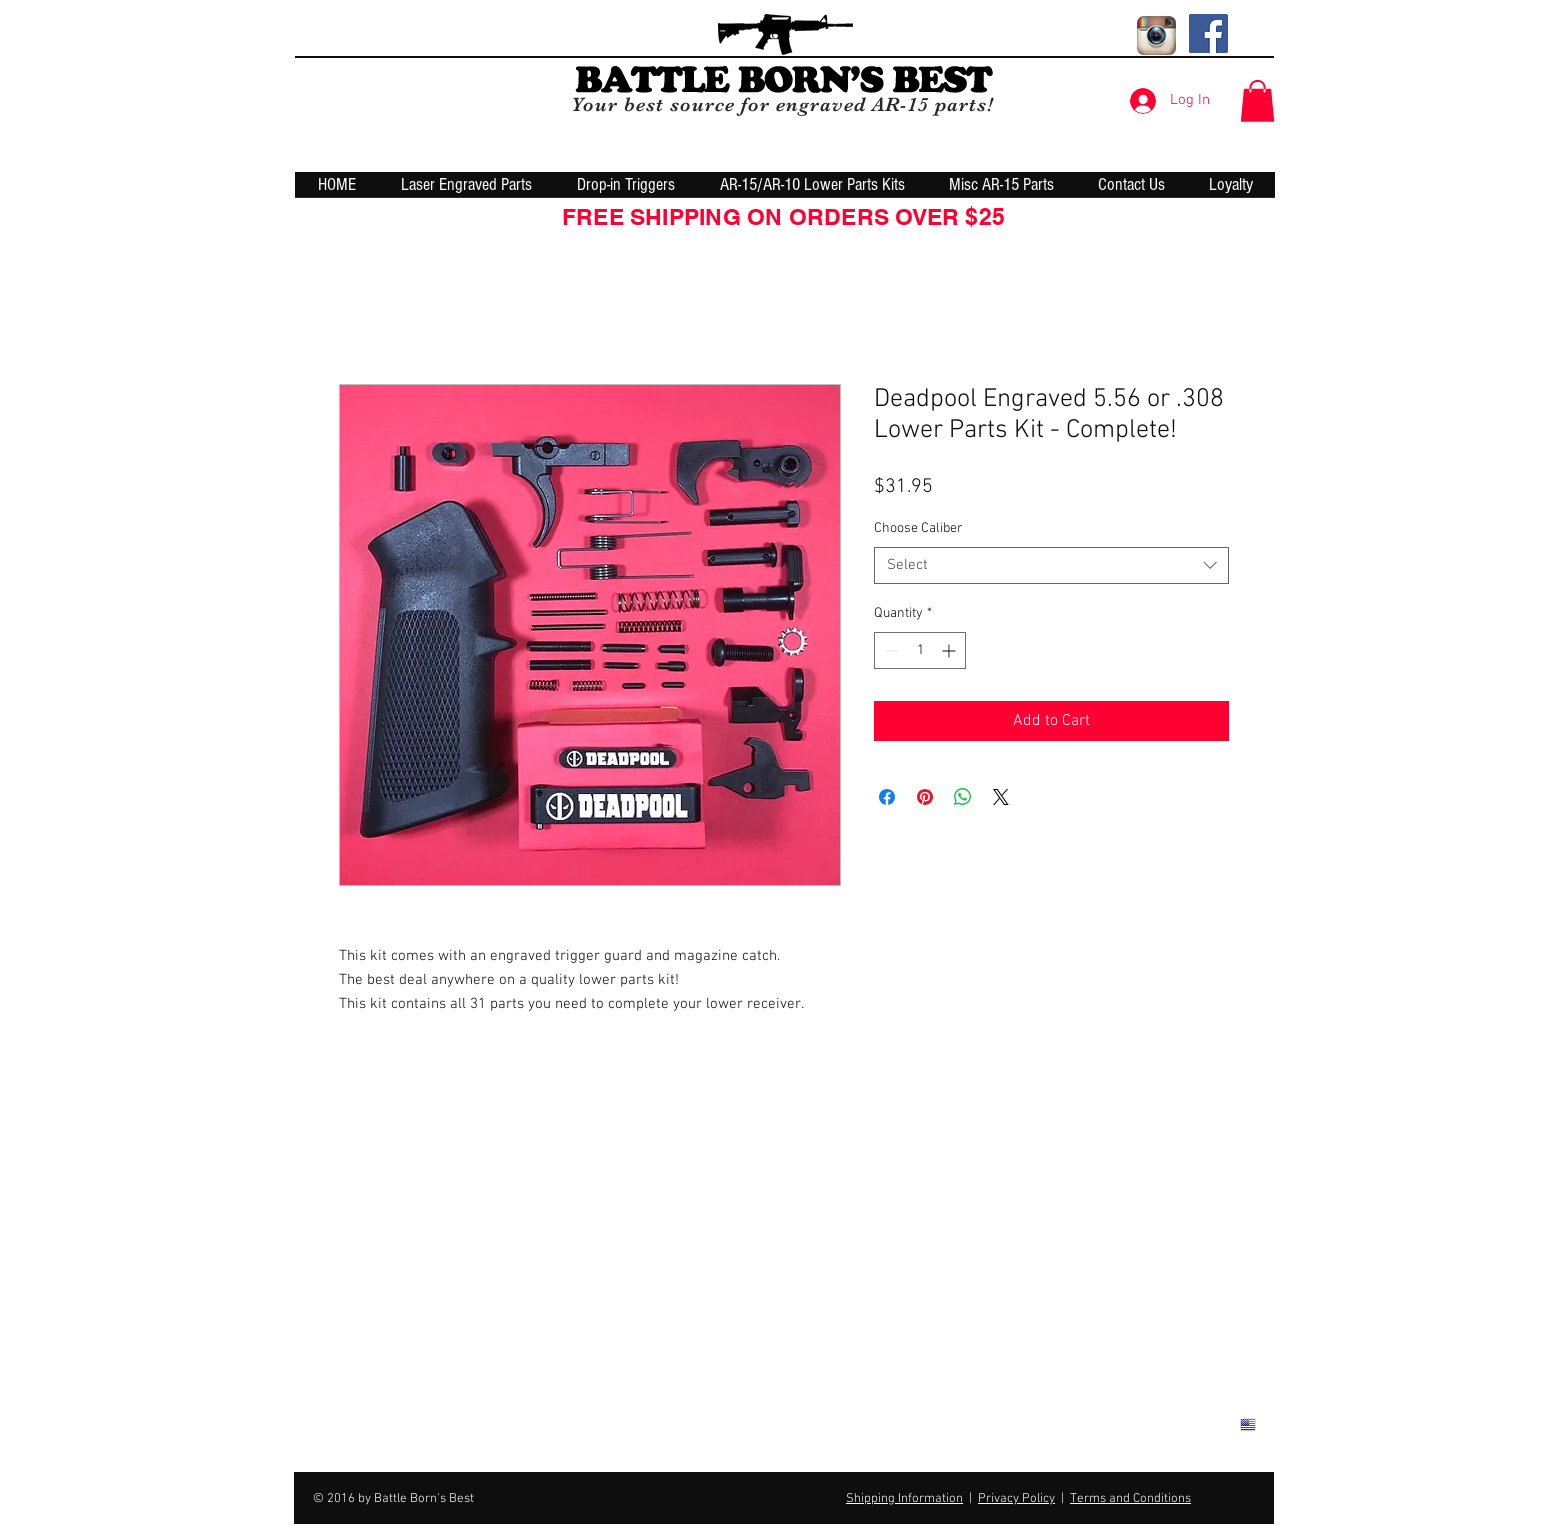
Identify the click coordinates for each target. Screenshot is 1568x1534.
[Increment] (950, 650)
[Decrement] (889, 650)
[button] (1257, 101)
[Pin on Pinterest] (925, 797)
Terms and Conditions (1130, 1499)
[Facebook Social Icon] (1208, 33)
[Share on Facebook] (887, 797)
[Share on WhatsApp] (963, 797)
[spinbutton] (920, 650)
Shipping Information (904, 1499)
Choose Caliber (918, 528)
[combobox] (1051, 566)
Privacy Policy (1016, 1499)
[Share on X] (1001, 797)
